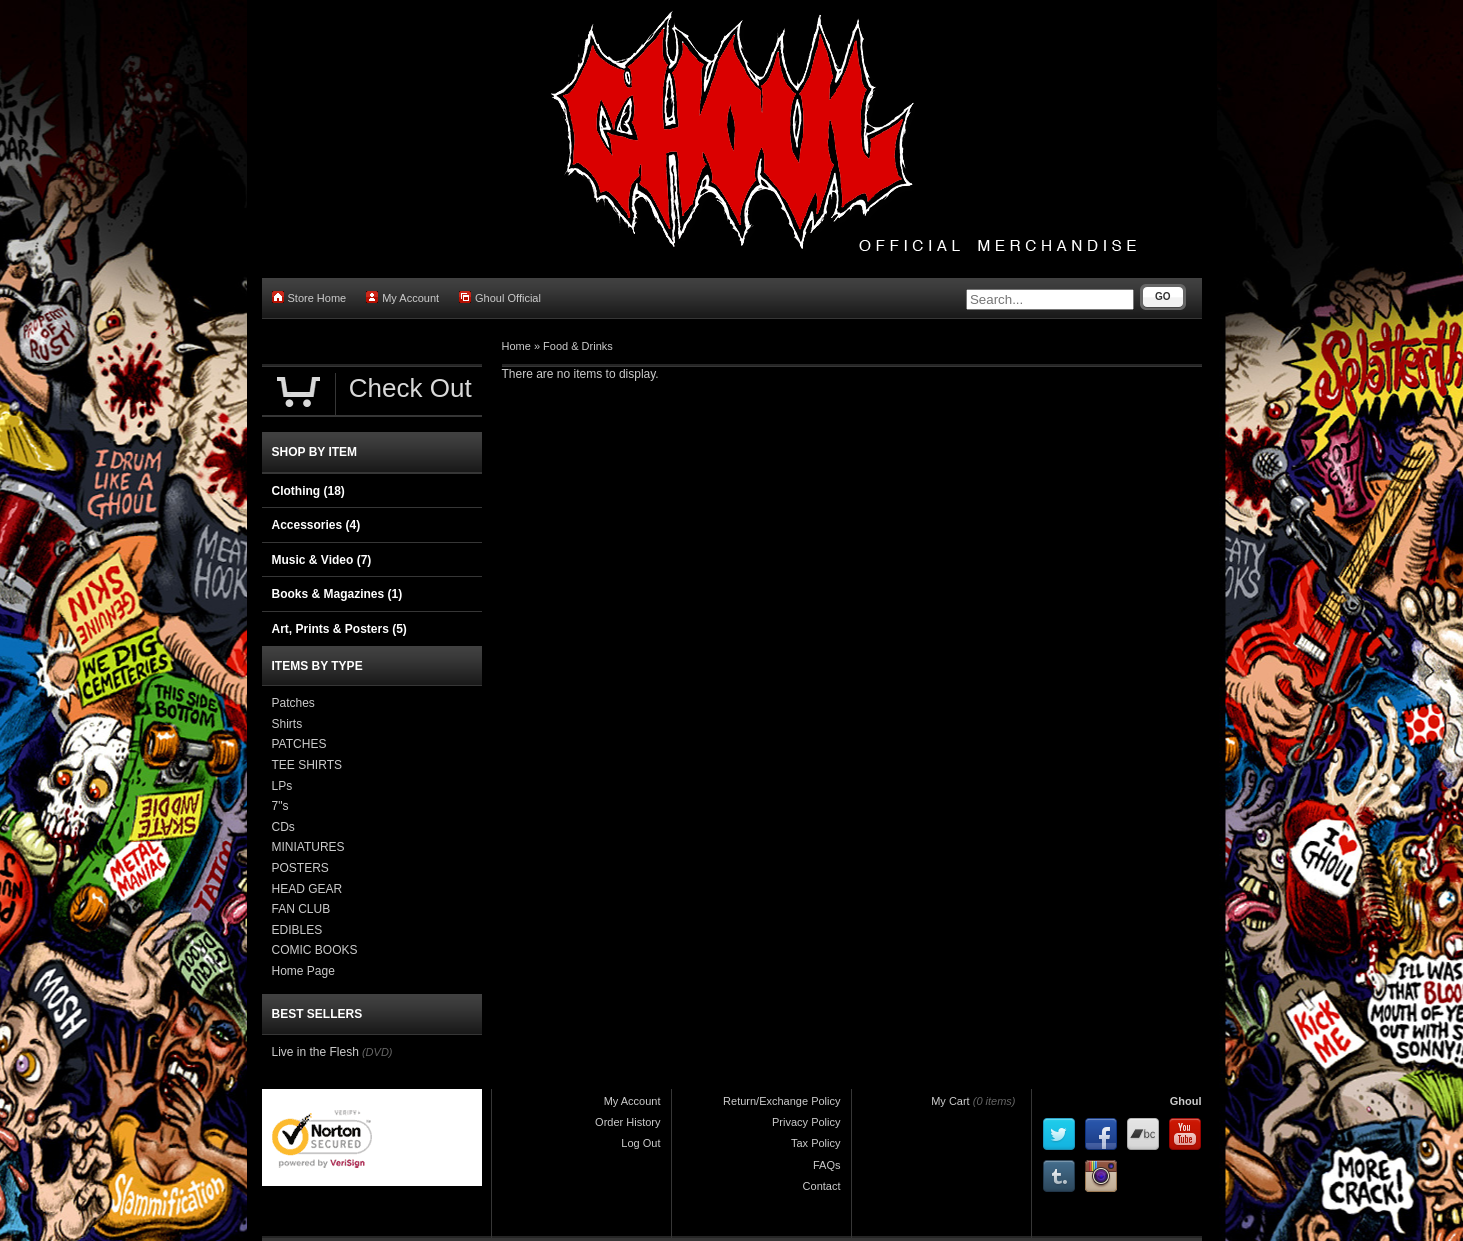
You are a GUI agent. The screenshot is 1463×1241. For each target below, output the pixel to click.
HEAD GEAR (307, 889)
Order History (627, 1122)
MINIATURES (308, 847)
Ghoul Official (500, 297)
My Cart (950, 1101)
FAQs (827, 1165)
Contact (822, 1186)
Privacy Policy (806, 1122)
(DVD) (377, 1052)
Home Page (303, 971)
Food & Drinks (578, 346)
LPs (282, 786)
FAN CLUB (301, 909)
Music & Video (322, 560)
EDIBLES (297, 930)
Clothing (308, 491)
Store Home (309, 297)
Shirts (287, 724)
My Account (402, 297)
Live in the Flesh (315, 1052)
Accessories (316, 525)
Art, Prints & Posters (339, 629)
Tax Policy (816, 1143)
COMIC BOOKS (315, 950)
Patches (293, 703)
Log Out (640, 1143)
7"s (280, 806)
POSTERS (300, 868)
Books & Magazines (337, 594)
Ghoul (1186, 1101)
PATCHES (299, 744)
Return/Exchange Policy (781, 1101)
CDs (283, 827)
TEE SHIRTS (307, 765)
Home (516, 346)
